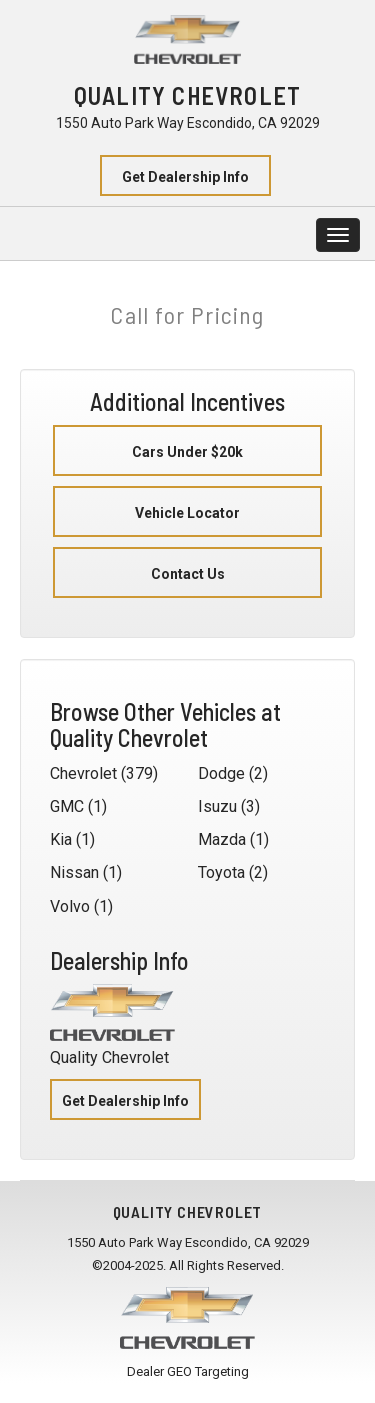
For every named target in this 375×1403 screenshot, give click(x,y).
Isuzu (217, 806)
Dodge (221, 773)
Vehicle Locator (187, 513)
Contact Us (188, 574)
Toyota (221, 872)
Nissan (74, 872)
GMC (67, 806)
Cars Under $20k (187, 452)
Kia (61, 839)
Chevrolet (83, 773)
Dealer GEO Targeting (188, 1371)
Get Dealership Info (185, 177)
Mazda (222, 839)
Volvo (70, 906)
